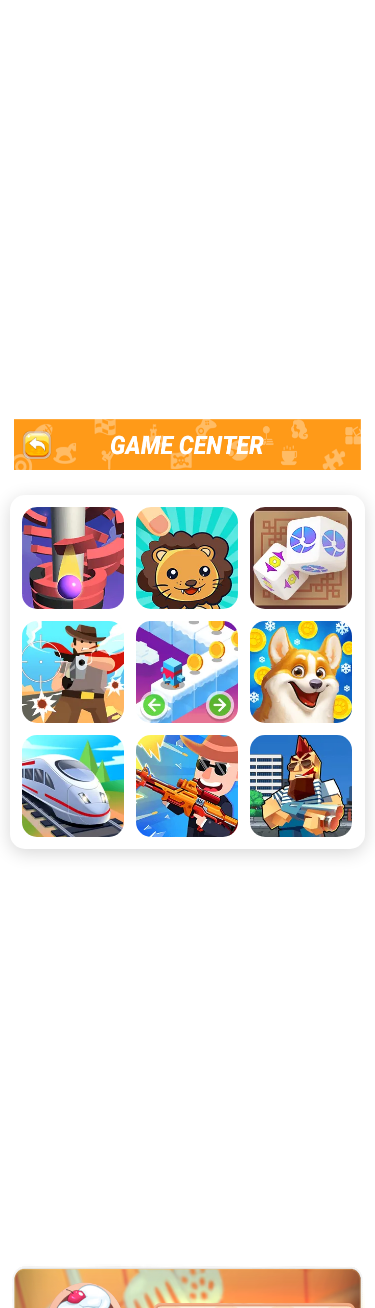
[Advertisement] (187, 207)
